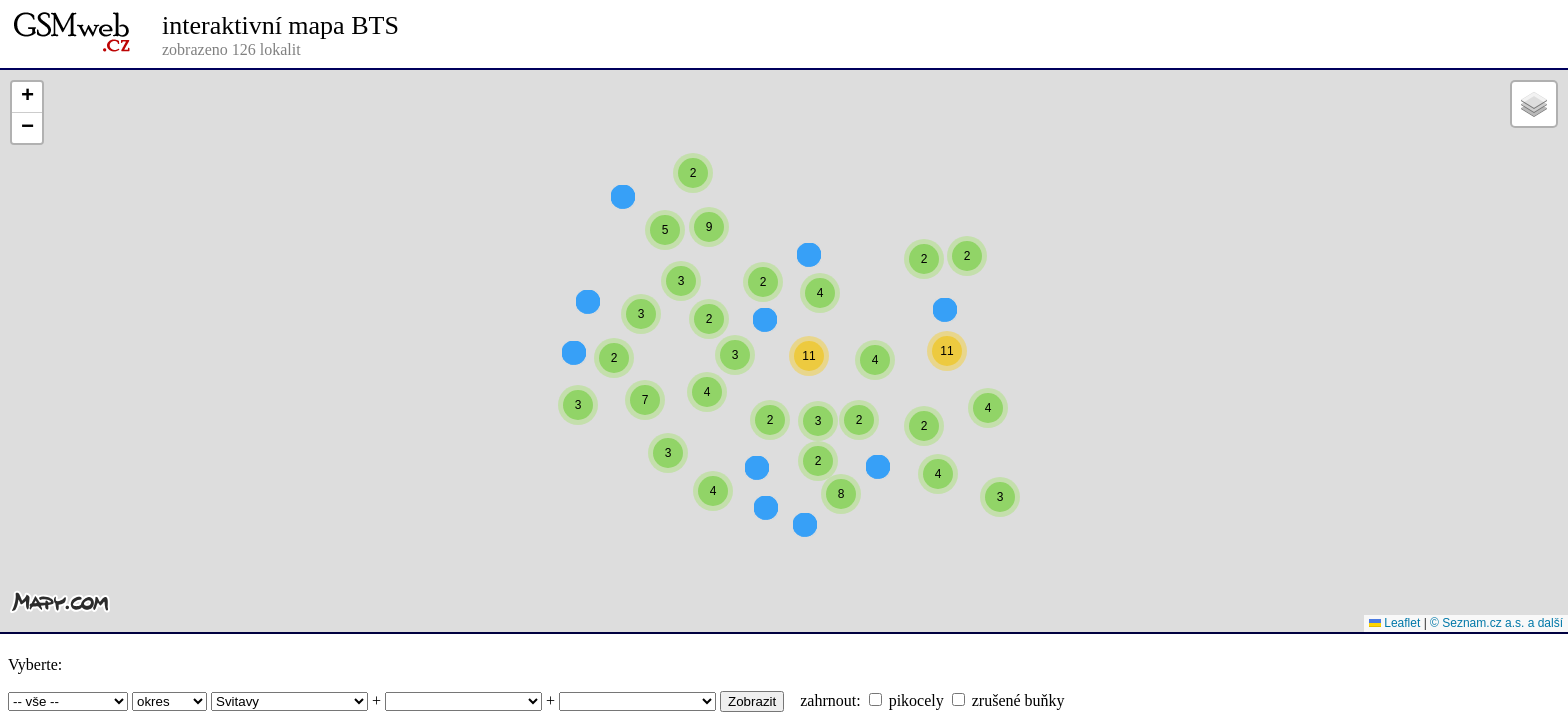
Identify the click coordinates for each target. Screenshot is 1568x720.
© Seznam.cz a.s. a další (1496, 623)
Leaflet (1394, 623)
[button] (693, 209)
